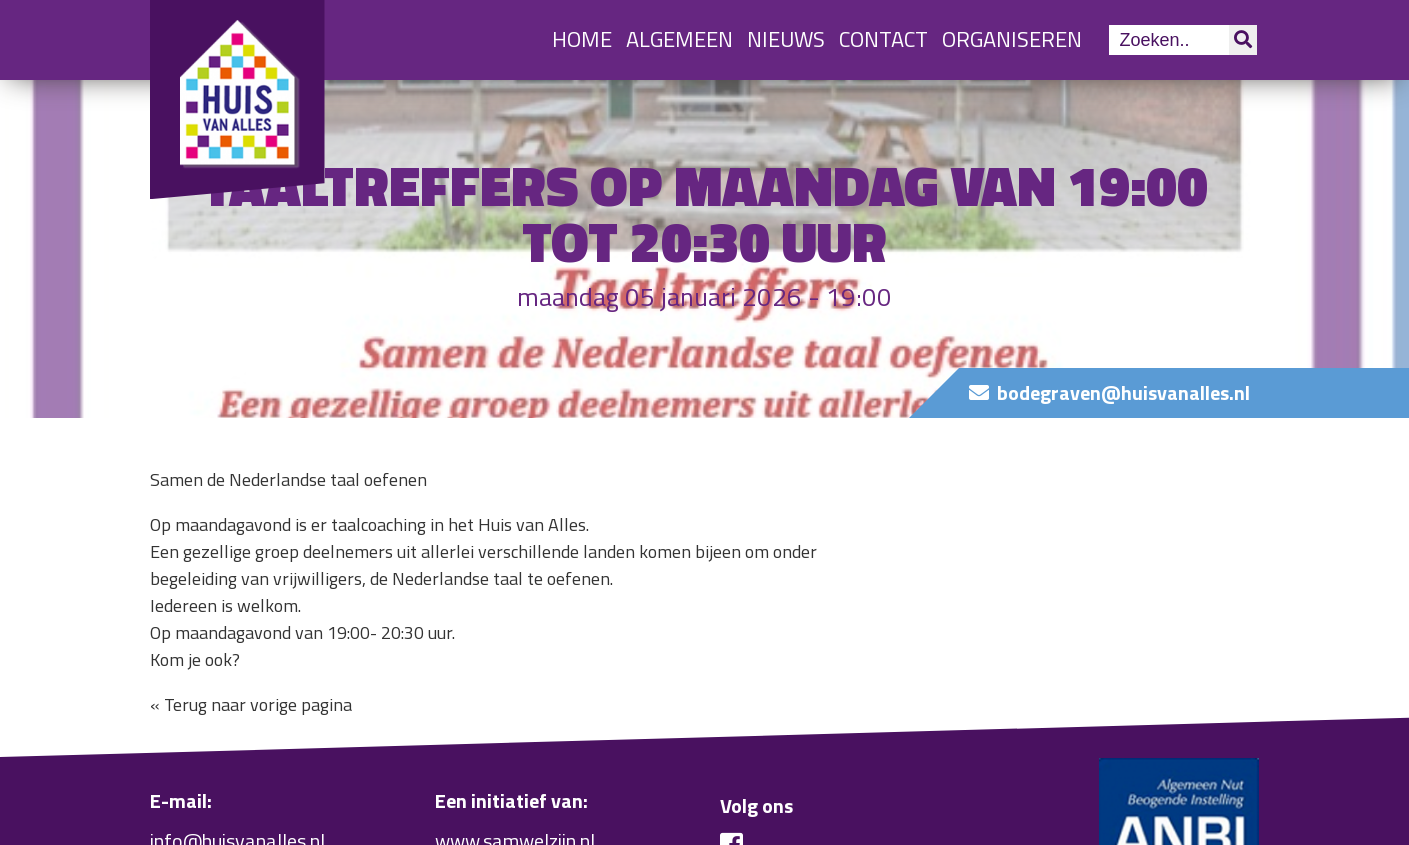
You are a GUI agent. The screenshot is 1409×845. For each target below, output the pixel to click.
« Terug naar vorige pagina (251, 704)
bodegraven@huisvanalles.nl (1123, 392)
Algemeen (679, 39)
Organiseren (1012, 39)
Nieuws (786, 39)
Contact (883, 39)
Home (582, 39)
